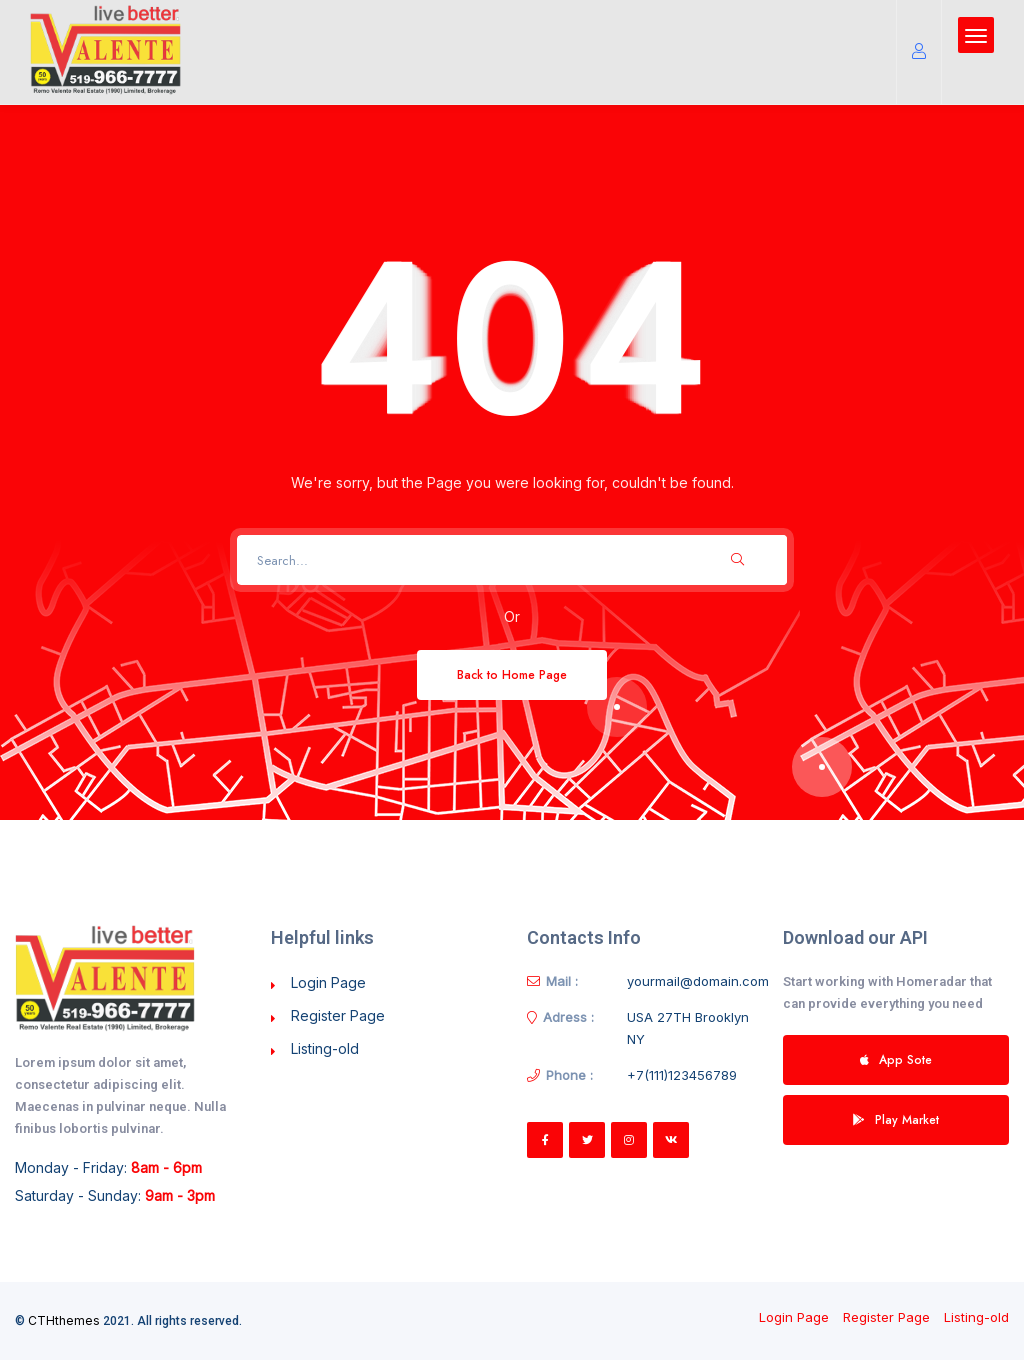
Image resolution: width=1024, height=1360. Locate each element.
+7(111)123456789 (682, 1075)
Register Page (338, 1015)
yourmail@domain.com (698, 981)
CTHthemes (64, 1320)
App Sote (896, 1059)
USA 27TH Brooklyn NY (688, 1028)
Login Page (328, 982)
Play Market (896, 1119)
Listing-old (325, 1048)
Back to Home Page (512, 674)
